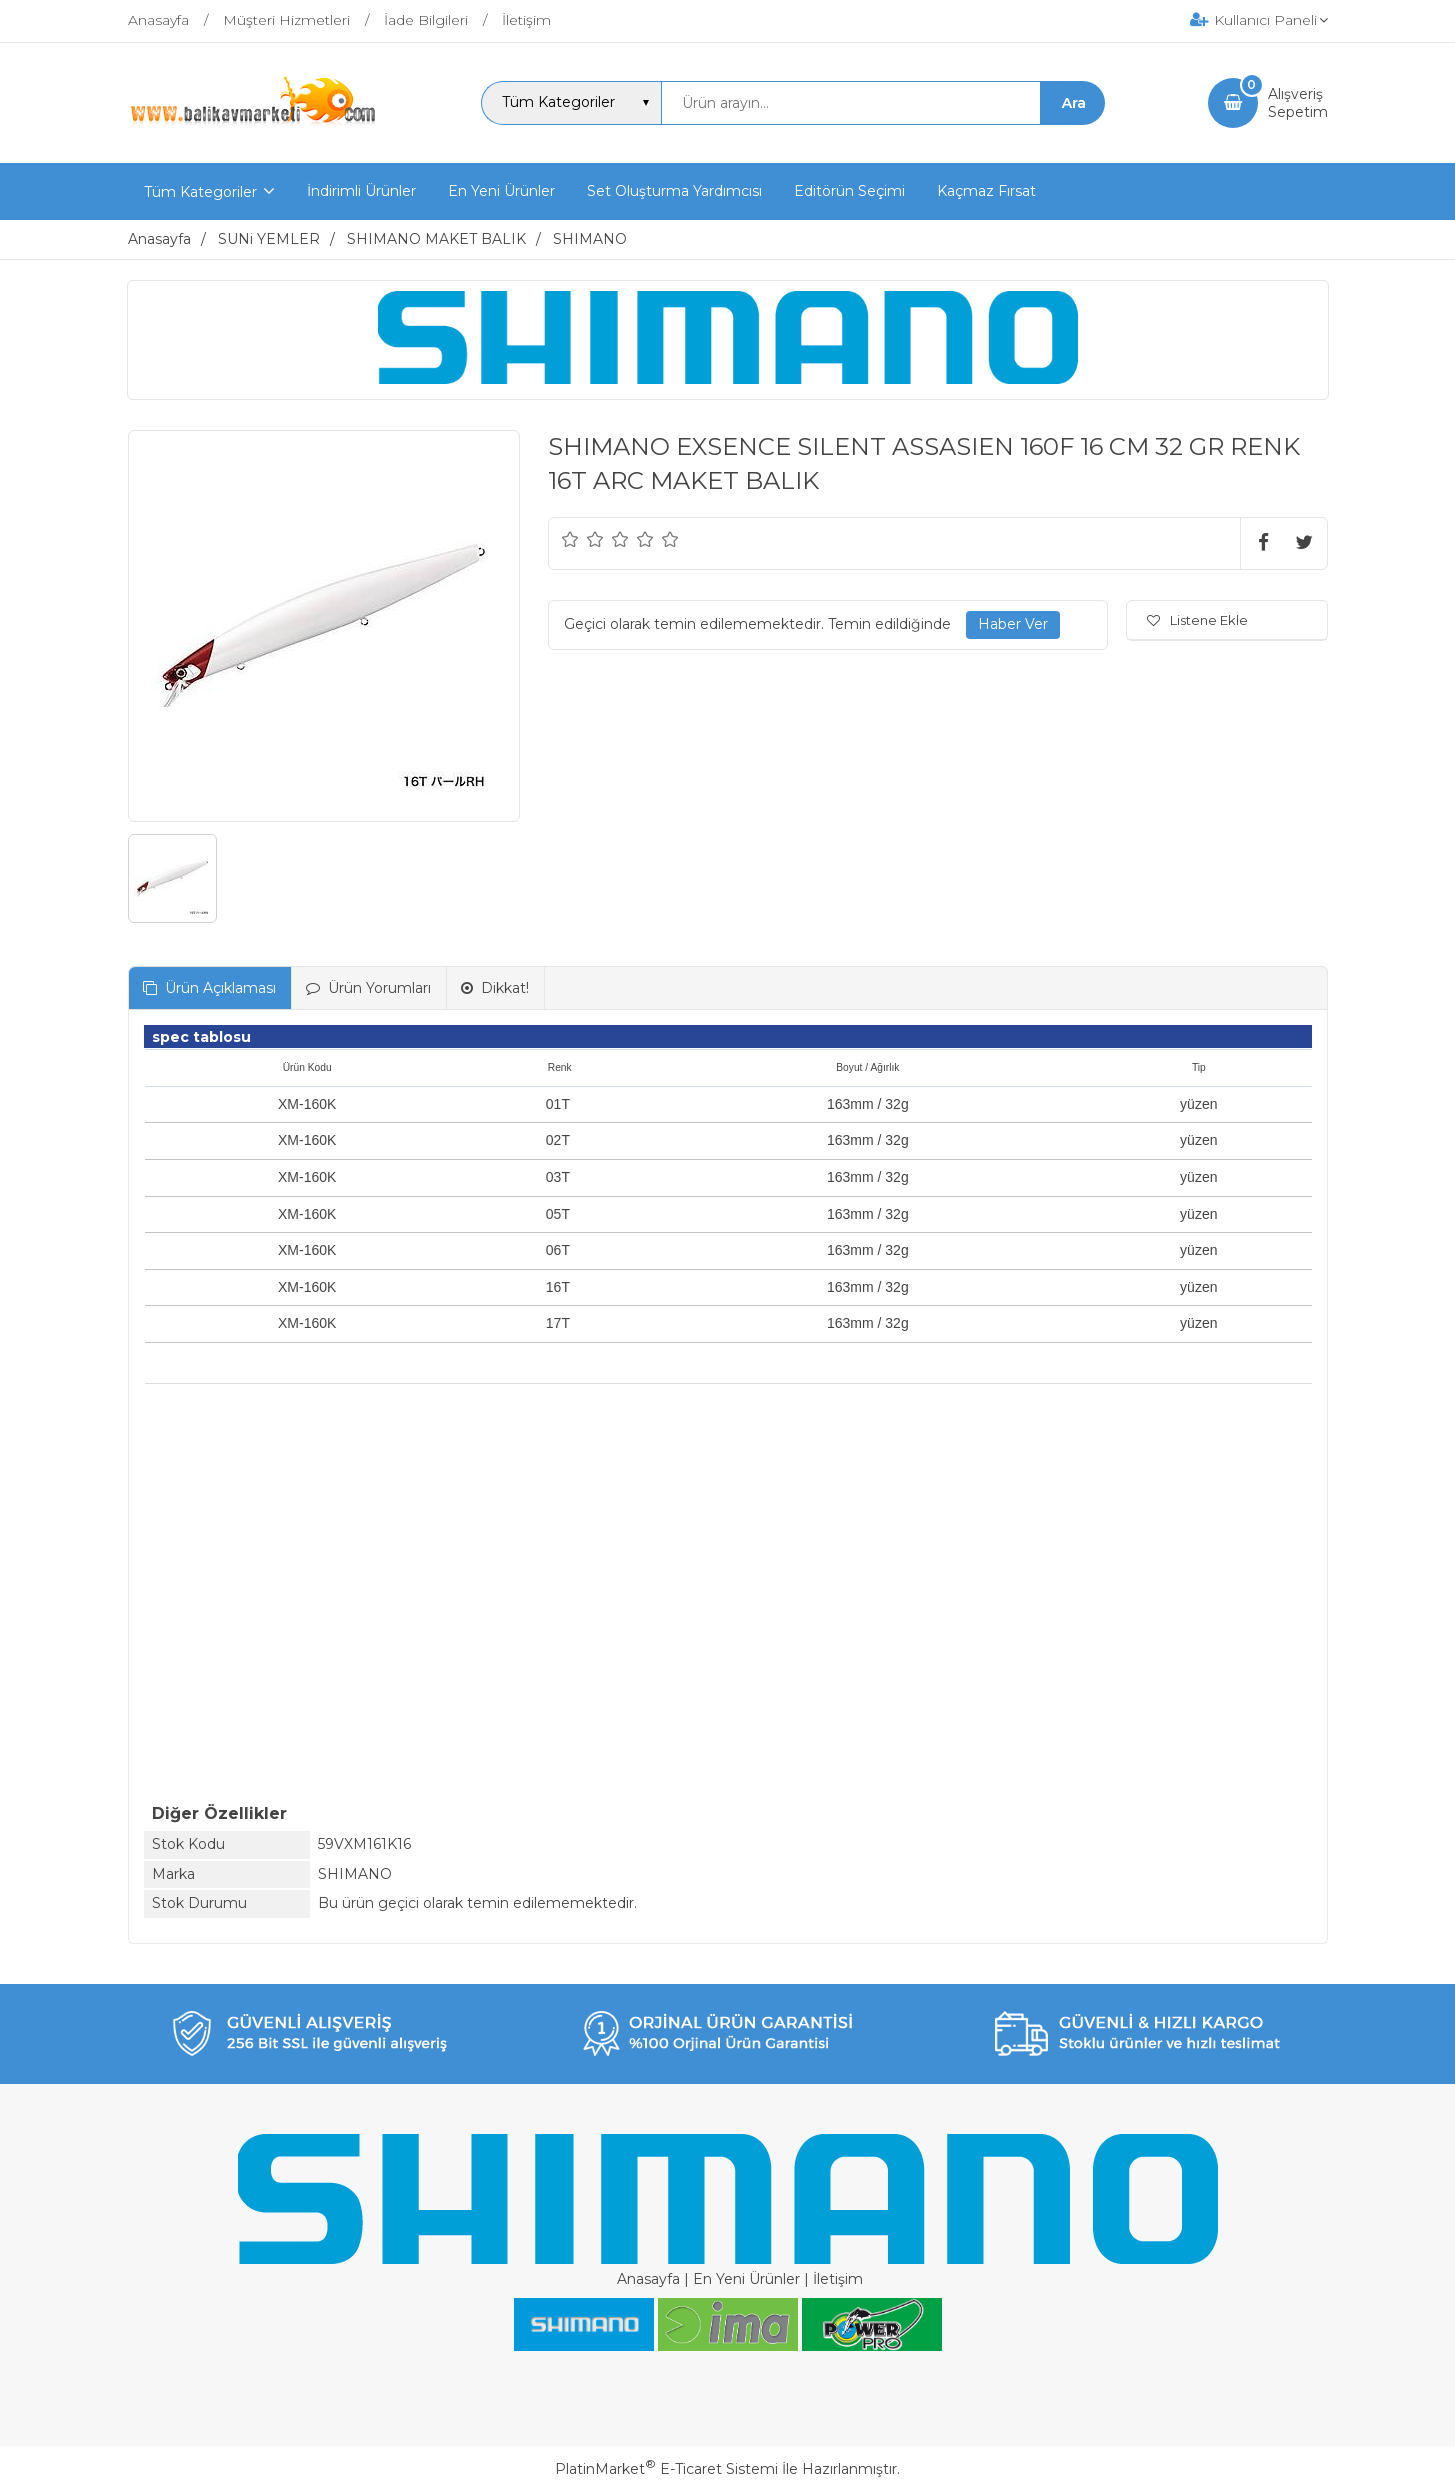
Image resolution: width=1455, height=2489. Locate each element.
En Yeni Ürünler (746, 2279)
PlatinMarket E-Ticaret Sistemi (666, 2469)
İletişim (838, 2279)
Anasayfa (648, 2279)
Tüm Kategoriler (200, 192)
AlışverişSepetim (1298, 103)
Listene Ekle (1197, 620)
